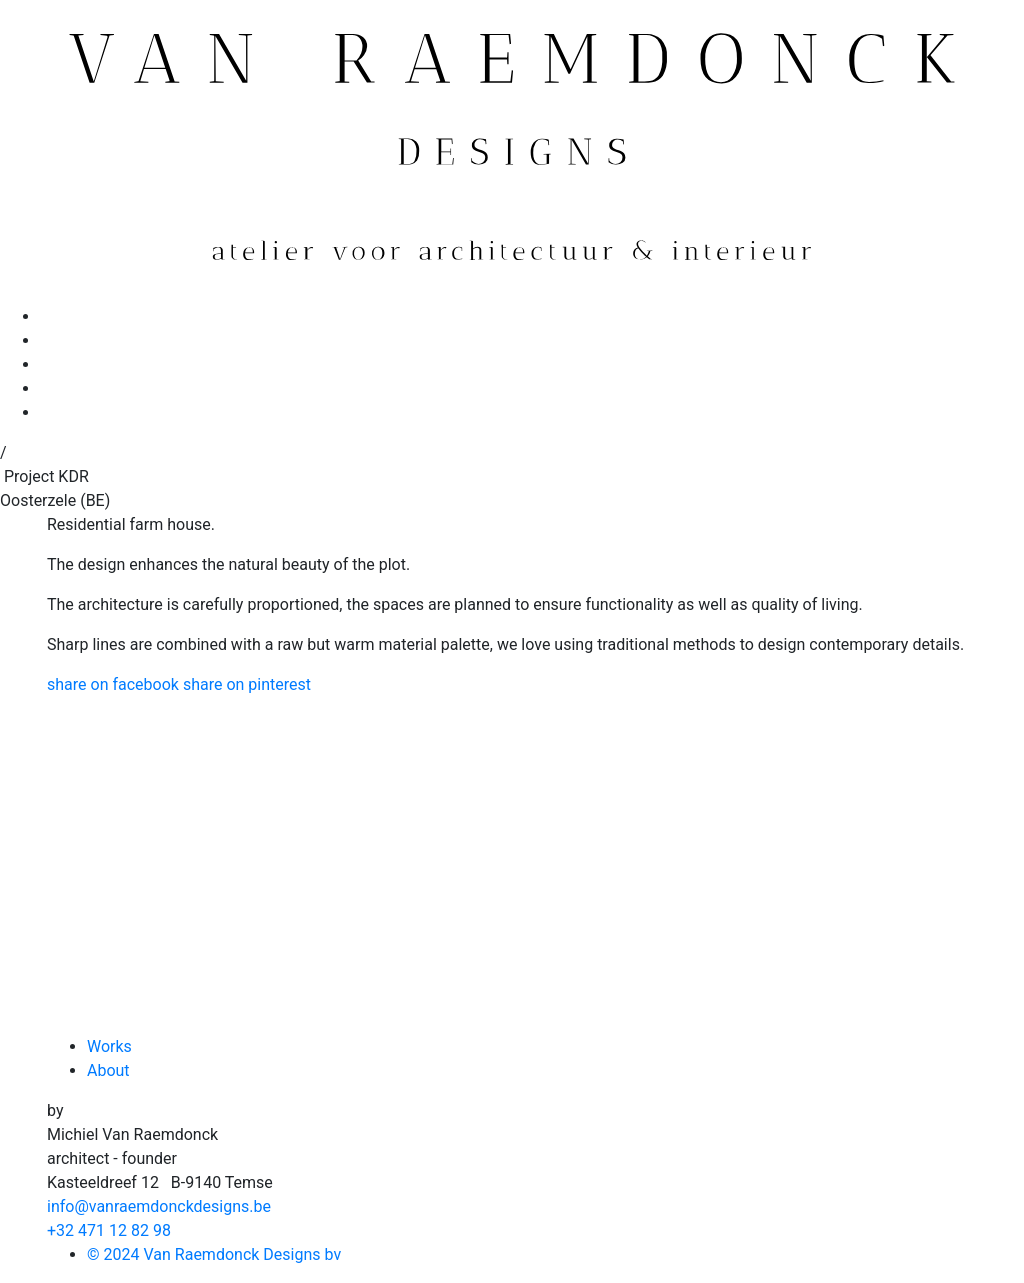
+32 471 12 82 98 (109, 1230)
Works (109, 1046)
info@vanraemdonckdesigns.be (159, 1206)
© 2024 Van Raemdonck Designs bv (214, 1254)
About (108, 1070)
